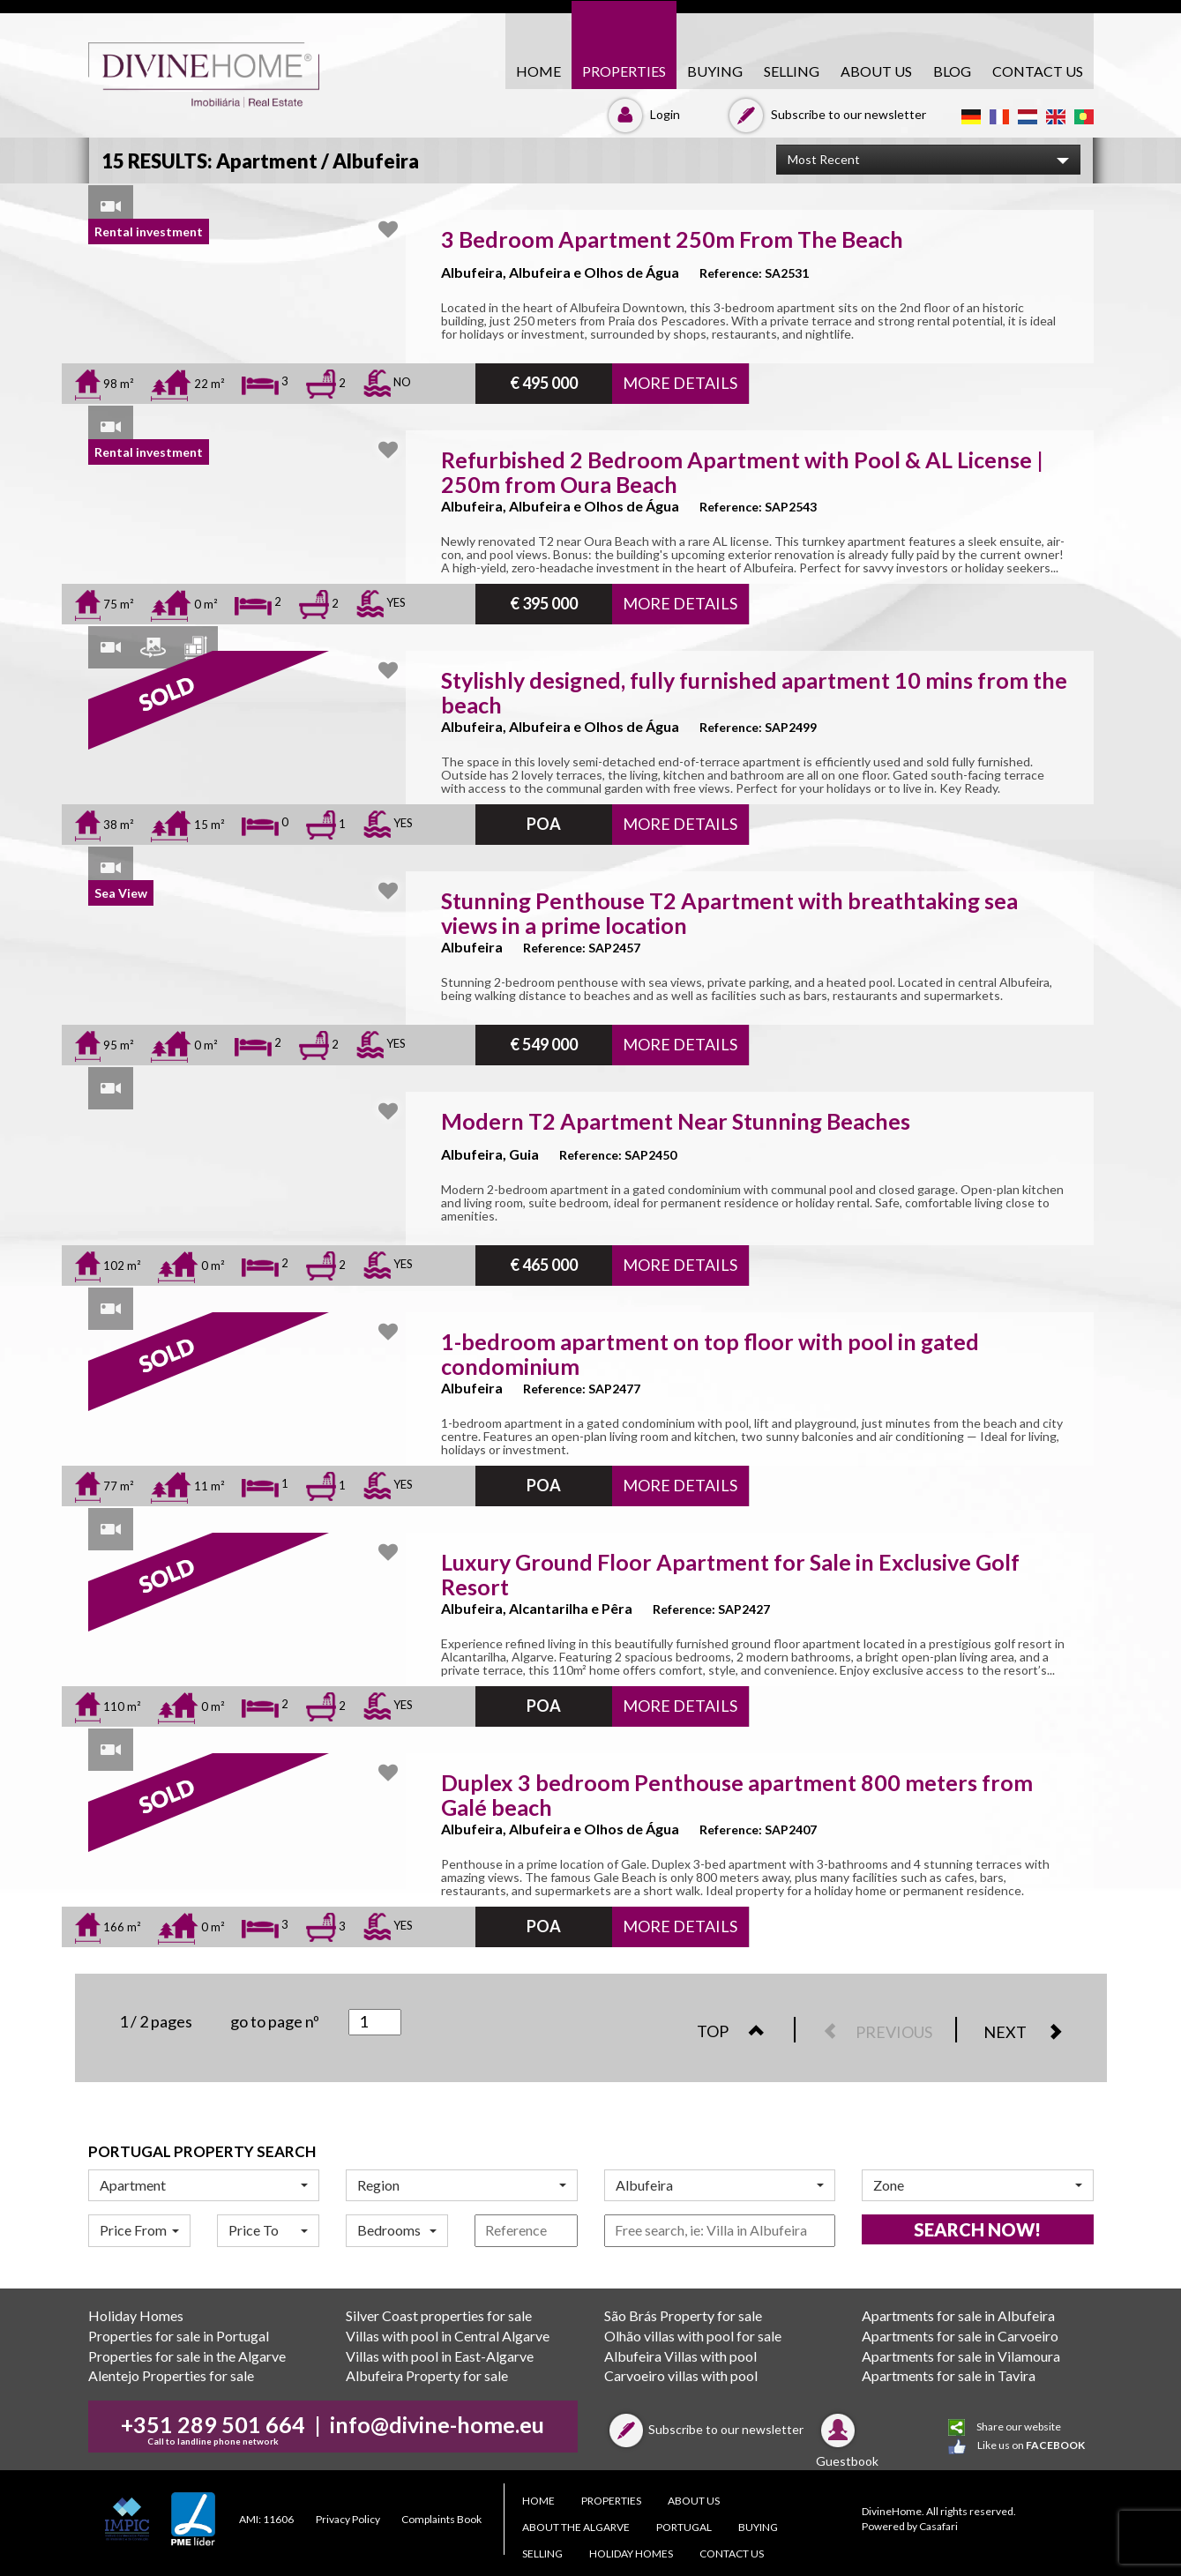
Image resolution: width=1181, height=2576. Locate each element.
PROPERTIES (624, 71)
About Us (876, 71)
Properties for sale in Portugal (178, 2335)
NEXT (1031, 2032)
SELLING (791, 71)
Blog (952, 71)
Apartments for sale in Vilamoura (961, 2356)
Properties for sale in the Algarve (187, 2356)
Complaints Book (441, 2519)
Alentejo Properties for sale (171, 2375)
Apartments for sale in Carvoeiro (960, 2335)
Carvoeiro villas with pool (681, 2375)
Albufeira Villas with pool (680, 2356)
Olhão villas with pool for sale (692, 2335)
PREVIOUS (869, 2032)
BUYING (715, 71)
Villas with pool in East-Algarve (440, 2356)
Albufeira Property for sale (427, 2375)
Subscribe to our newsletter (825, 114)
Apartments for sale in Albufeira (958, 2315)
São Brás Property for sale (683, 2315)
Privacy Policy (348, 2519)
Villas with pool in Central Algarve (447, 2335)
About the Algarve (576, 2527)
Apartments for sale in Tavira (948, 2375)
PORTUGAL (684, 2527)
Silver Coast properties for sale (439, 2315)
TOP (739, 2031)
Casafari (938, 2526)
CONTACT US (1037, 71)
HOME (538, 71)
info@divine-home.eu (437, 2424)
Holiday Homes (135, 2315)
